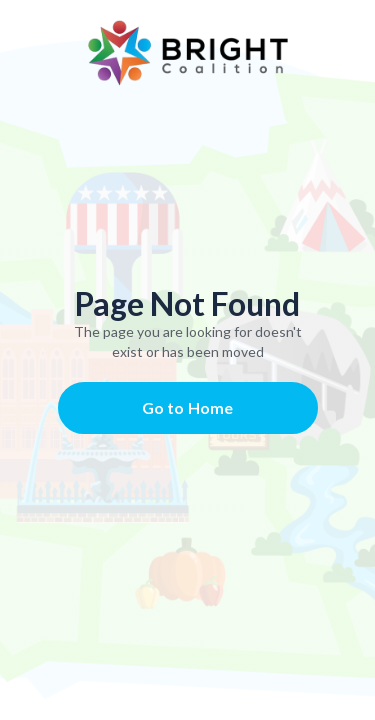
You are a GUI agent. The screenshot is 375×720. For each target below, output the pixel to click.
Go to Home (188, 407)
